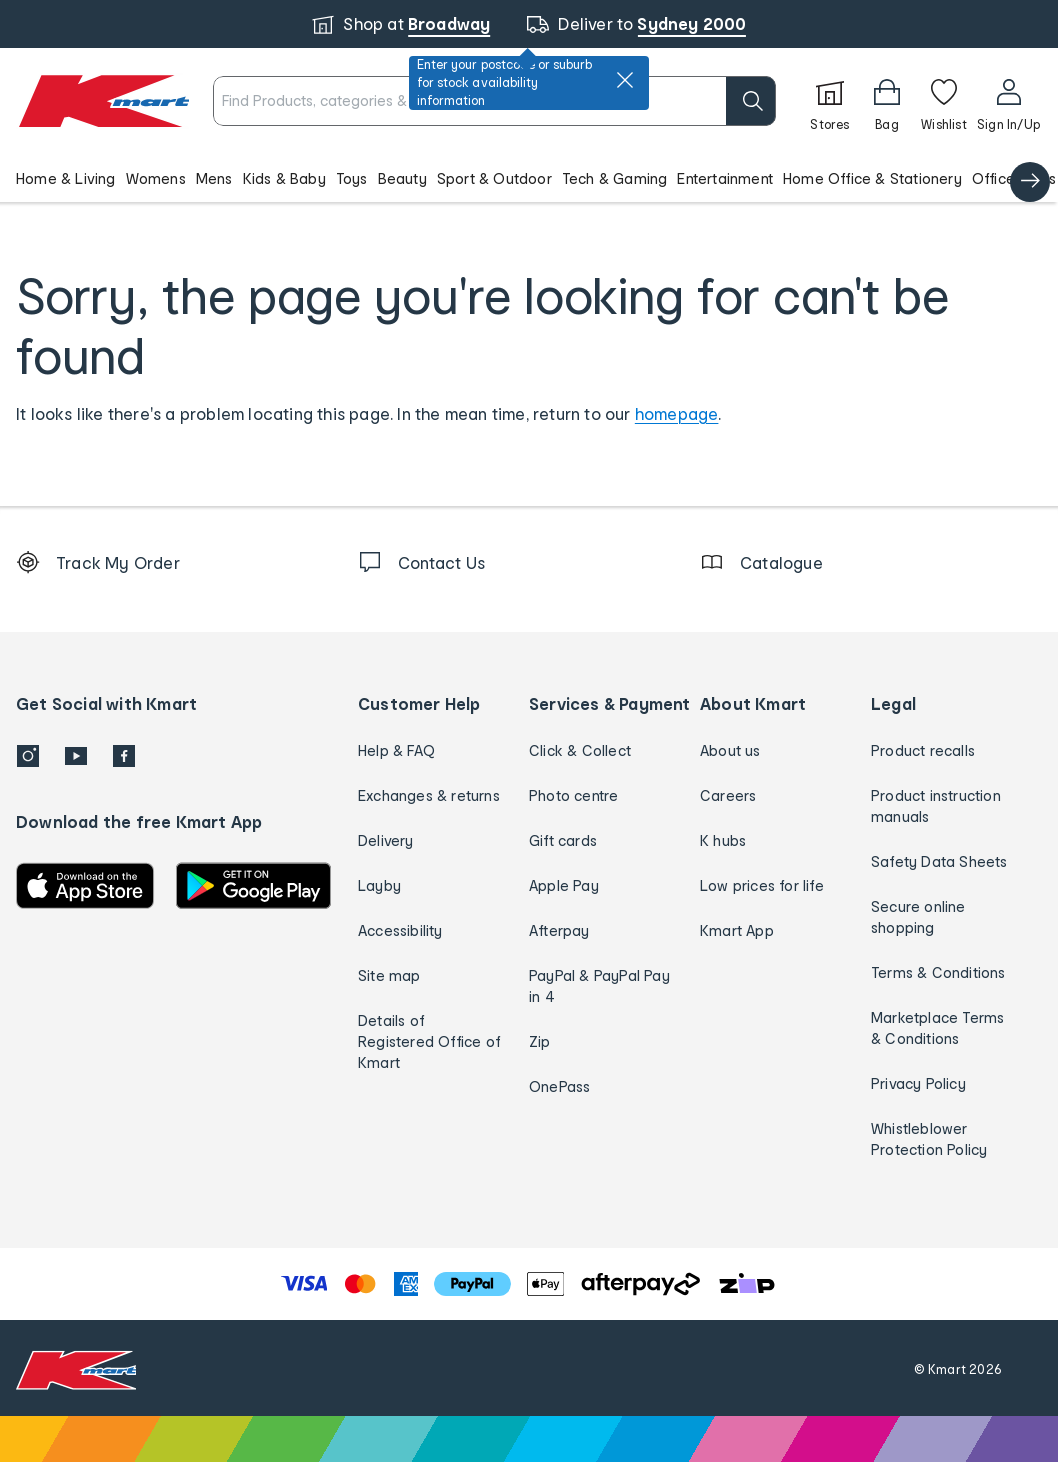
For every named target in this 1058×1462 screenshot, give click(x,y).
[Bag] (887, 101)
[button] (529, 178)
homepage (677, 413)
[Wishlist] (944, 101)
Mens (214, 178)
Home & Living (66, 178)
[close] (625, 80)
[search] (751, 101)
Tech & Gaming (615, 178)
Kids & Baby (284, 178)
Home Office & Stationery (872, 178)
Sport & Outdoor (494, 178)
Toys (352, 178)
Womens (156, 178)
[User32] (1008, 101)
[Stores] (830, 101)
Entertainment (725, 178)
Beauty (402, 178)
